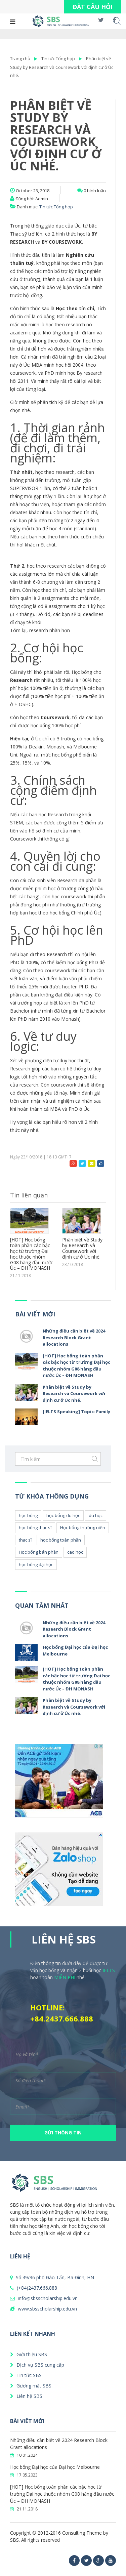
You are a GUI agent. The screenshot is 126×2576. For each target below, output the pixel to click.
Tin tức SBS (26, 2375)
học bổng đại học (36, 1564)
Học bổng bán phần (38, 1552)
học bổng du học (63, 1515)
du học (95, 1515)
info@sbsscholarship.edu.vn (44, 2298)
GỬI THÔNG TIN (63, 2132)
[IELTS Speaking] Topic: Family (76, 1411)
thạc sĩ (25, 1540)
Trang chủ (20, 58)
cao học (75, 1552)
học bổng (28, 1515)
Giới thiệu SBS (28, 2354)
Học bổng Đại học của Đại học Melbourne (55, 2467)
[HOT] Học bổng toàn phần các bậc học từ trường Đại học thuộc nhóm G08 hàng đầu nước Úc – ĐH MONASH (31, 1254)
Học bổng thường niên (82, 1527)
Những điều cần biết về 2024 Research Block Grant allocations (74, 1337)
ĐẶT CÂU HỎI (93, 7)
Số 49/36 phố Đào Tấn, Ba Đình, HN (52, 2277)
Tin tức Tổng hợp (58, 58)
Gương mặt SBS (30, 2385)
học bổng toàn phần (60, 1540)
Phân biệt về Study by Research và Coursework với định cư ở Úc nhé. (61, 66)
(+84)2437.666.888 (33, 2288)
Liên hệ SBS (26, 2396)
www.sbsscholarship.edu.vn (43, 2308)
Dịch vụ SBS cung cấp (37, 2365)
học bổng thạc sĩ (35, 1527)
